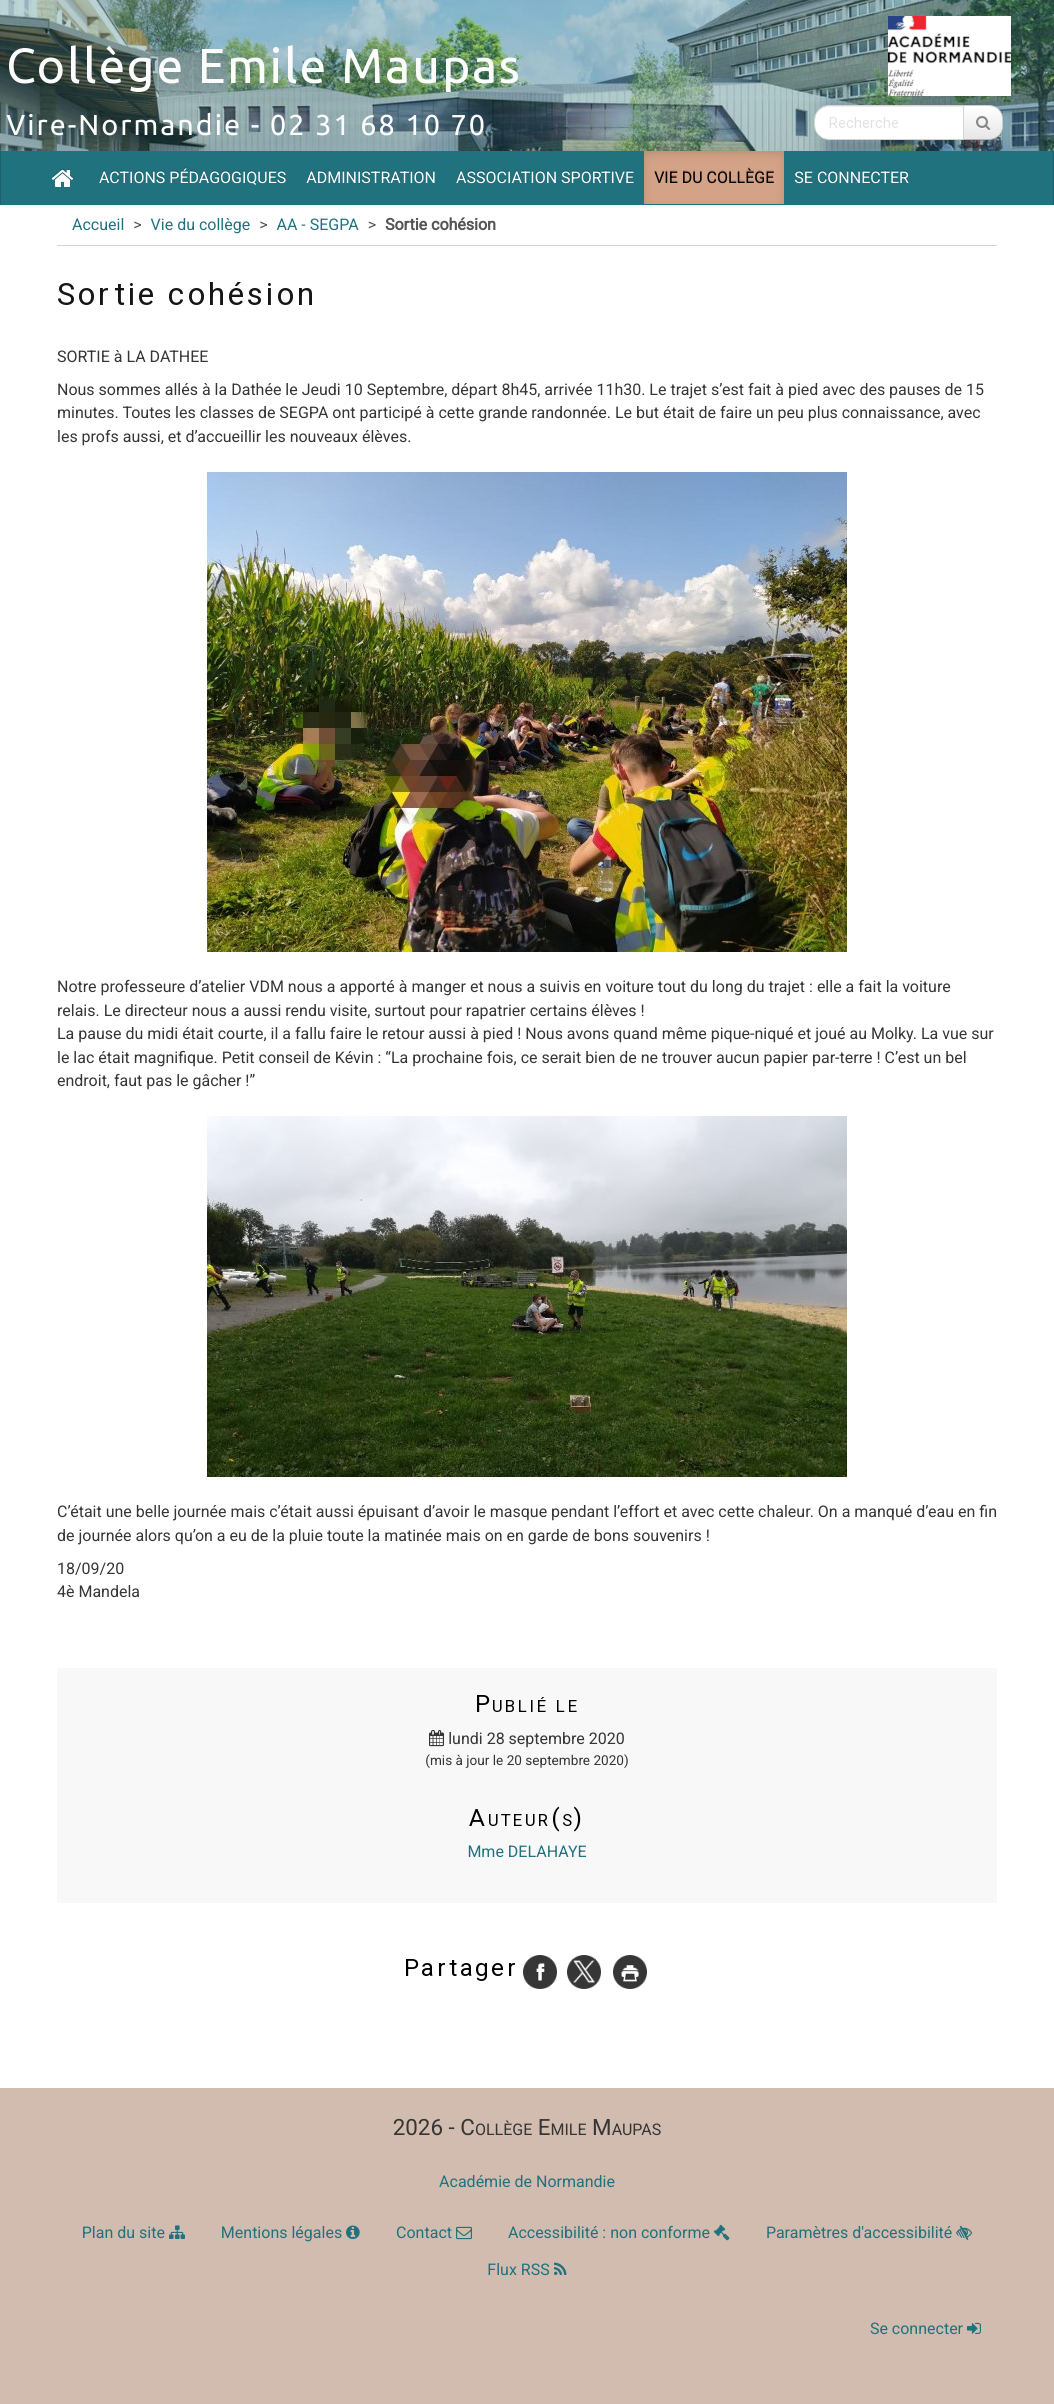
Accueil (98, 224)
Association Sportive (545, 177)
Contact (434, 2232)
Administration (371, 177)
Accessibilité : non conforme (619, 2232)
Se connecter (851, 177)
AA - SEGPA (317, 224)
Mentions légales (290, 2232)
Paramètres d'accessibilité (869, 2232)
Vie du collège (714, 177)
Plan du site (133, 2232)
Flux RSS (526, 2269)
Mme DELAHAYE (526, 1851)
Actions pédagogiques (192, 177)
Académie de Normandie (527, 2181)
